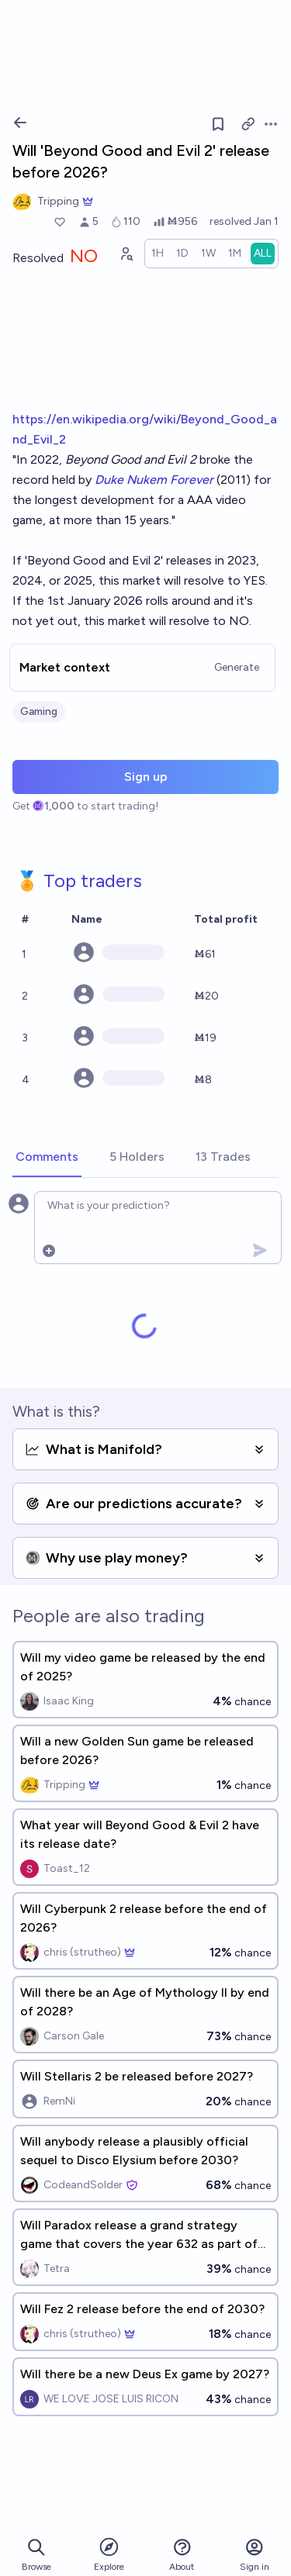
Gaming (38, 711)
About (181, 2554)
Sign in (254, 2554)
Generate (236, 667)
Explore (109, 2554)
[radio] (157, 253)
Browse (36, 2554)
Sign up (146, 776)
